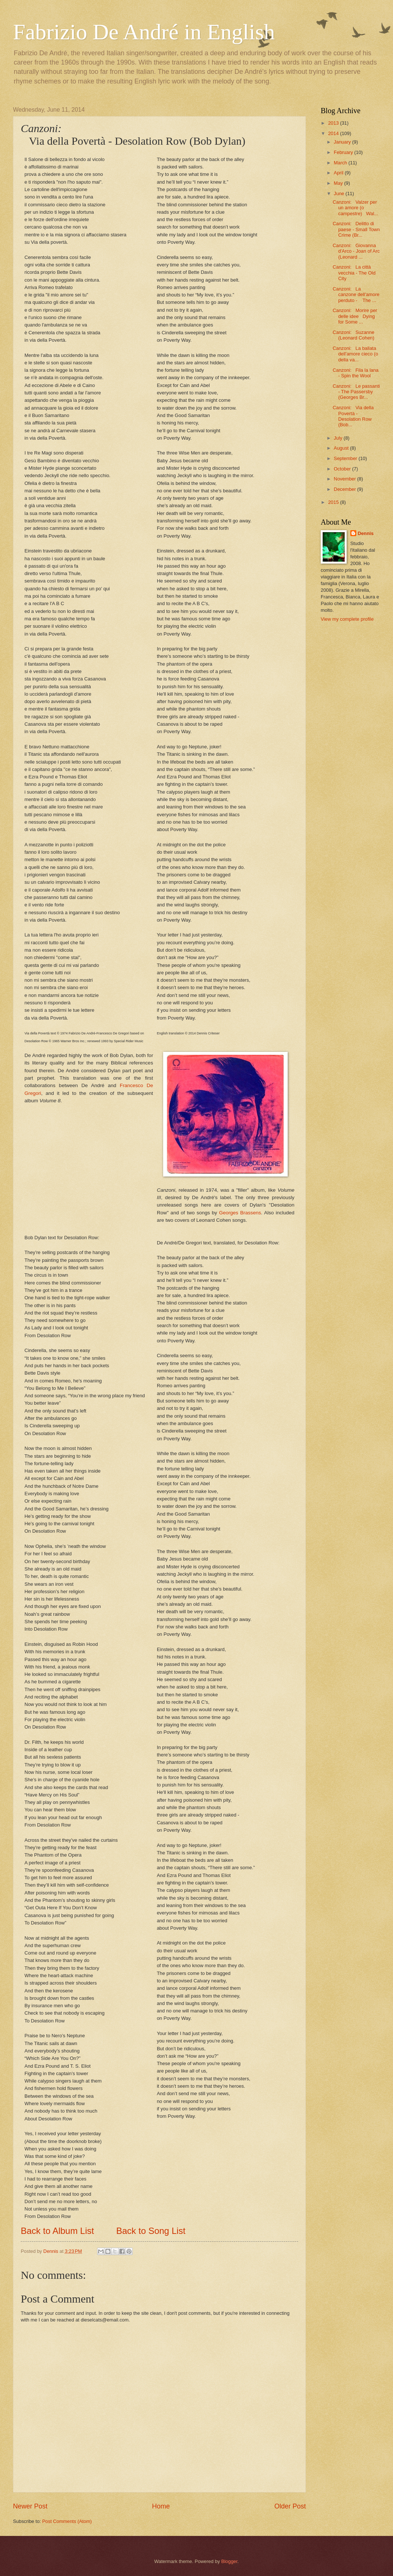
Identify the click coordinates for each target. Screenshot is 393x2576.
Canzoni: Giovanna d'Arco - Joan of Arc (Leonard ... (356, 251)
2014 (334, 133)
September (346, 458)
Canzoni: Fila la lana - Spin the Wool (356, 372)
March (341, 162)
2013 (334, 123)
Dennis (366, 533)
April (339, 172)
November (345, 479)
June (340, 193)
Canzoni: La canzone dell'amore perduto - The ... (356, 294)
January (343, 142)
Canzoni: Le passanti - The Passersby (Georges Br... (356, 391)
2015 (334, 502)
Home (161, 2506)
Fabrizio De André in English (144, 32)
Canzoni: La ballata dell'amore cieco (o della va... (355, 353)
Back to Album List (57, 2231)
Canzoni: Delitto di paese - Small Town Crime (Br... (356, 229)
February (344, 152)
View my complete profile (347, 619)
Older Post (290, 2506)
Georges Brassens (240, 1212)
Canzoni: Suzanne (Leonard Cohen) (353, 335)
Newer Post (30, 2506)
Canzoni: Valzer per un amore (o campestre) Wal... (355, 207)
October (343, 469)
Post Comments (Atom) (67, 2521)
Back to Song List (150, 2231)
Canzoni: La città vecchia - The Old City (354, 272)
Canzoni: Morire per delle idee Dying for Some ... (355, 316)
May (339, 183)
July (338, 438)
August (342, 448)
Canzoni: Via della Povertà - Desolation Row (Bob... (353, 416)
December (345, 489)
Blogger (229, 2561)
